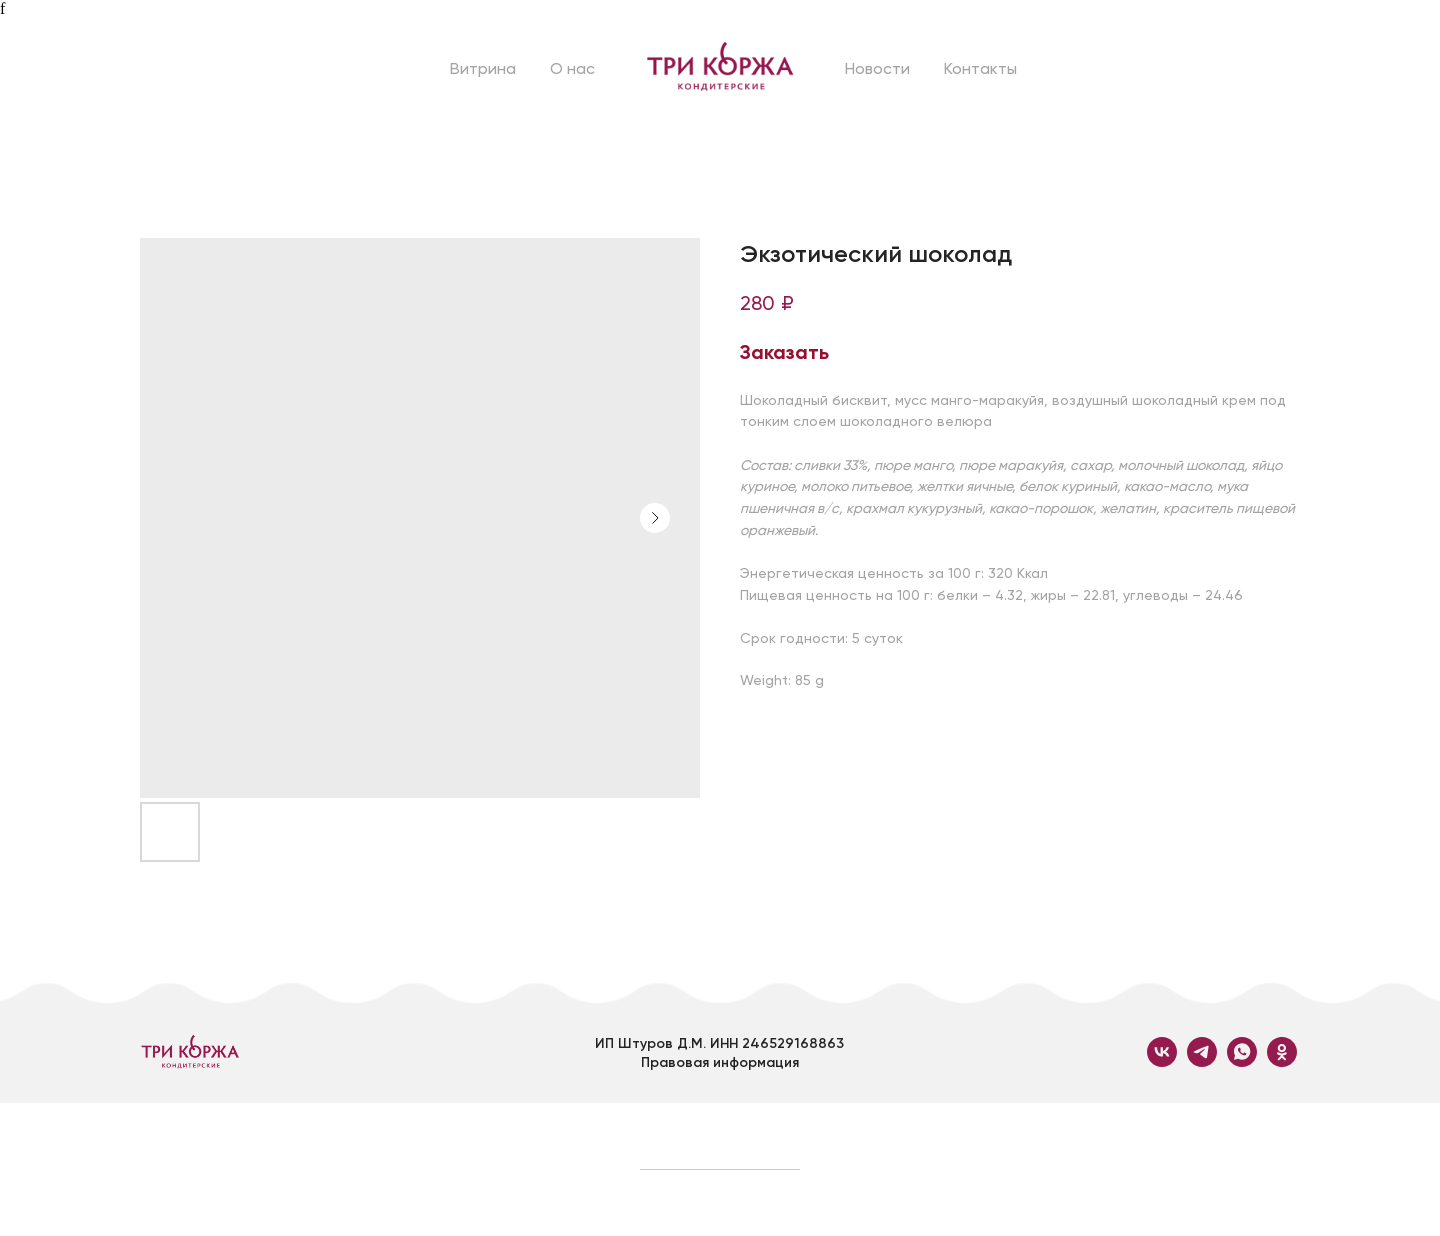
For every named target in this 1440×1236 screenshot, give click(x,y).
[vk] (1162, 1061)
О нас (572, 68)
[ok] (1282, 1061)
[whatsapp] (1242, 1061)
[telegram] (1202, 1061)
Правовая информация (720, 1062)
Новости (877, 68)
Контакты (980, 68)
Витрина (483, 68)
